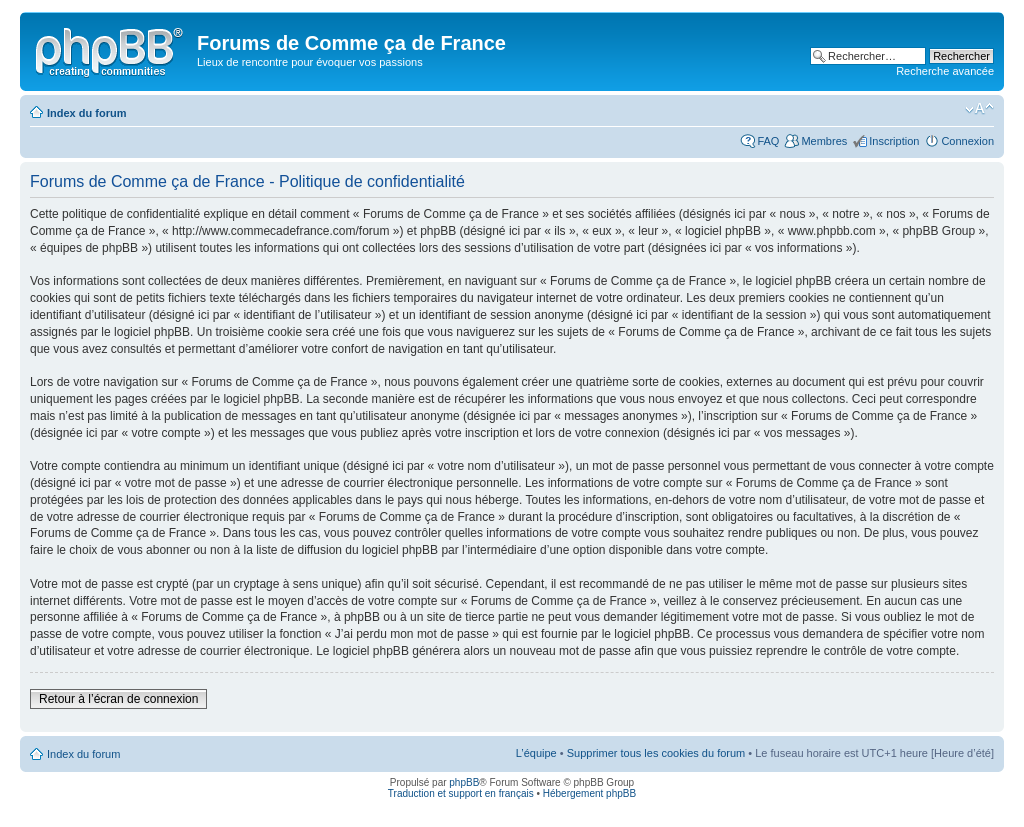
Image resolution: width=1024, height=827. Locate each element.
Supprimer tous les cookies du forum (656, 753)
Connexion (967, 141)
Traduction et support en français (461, 793)
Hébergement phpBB (589, 793)
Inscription (894, 141)
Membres (824, 141)
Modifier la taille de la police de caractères (979, 109)
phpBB (464, 782)
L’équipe (536, 753)
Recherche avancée (945, 71)
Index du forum (86, 113)
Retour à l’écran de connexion (118, 699)
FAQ (768, 141)
